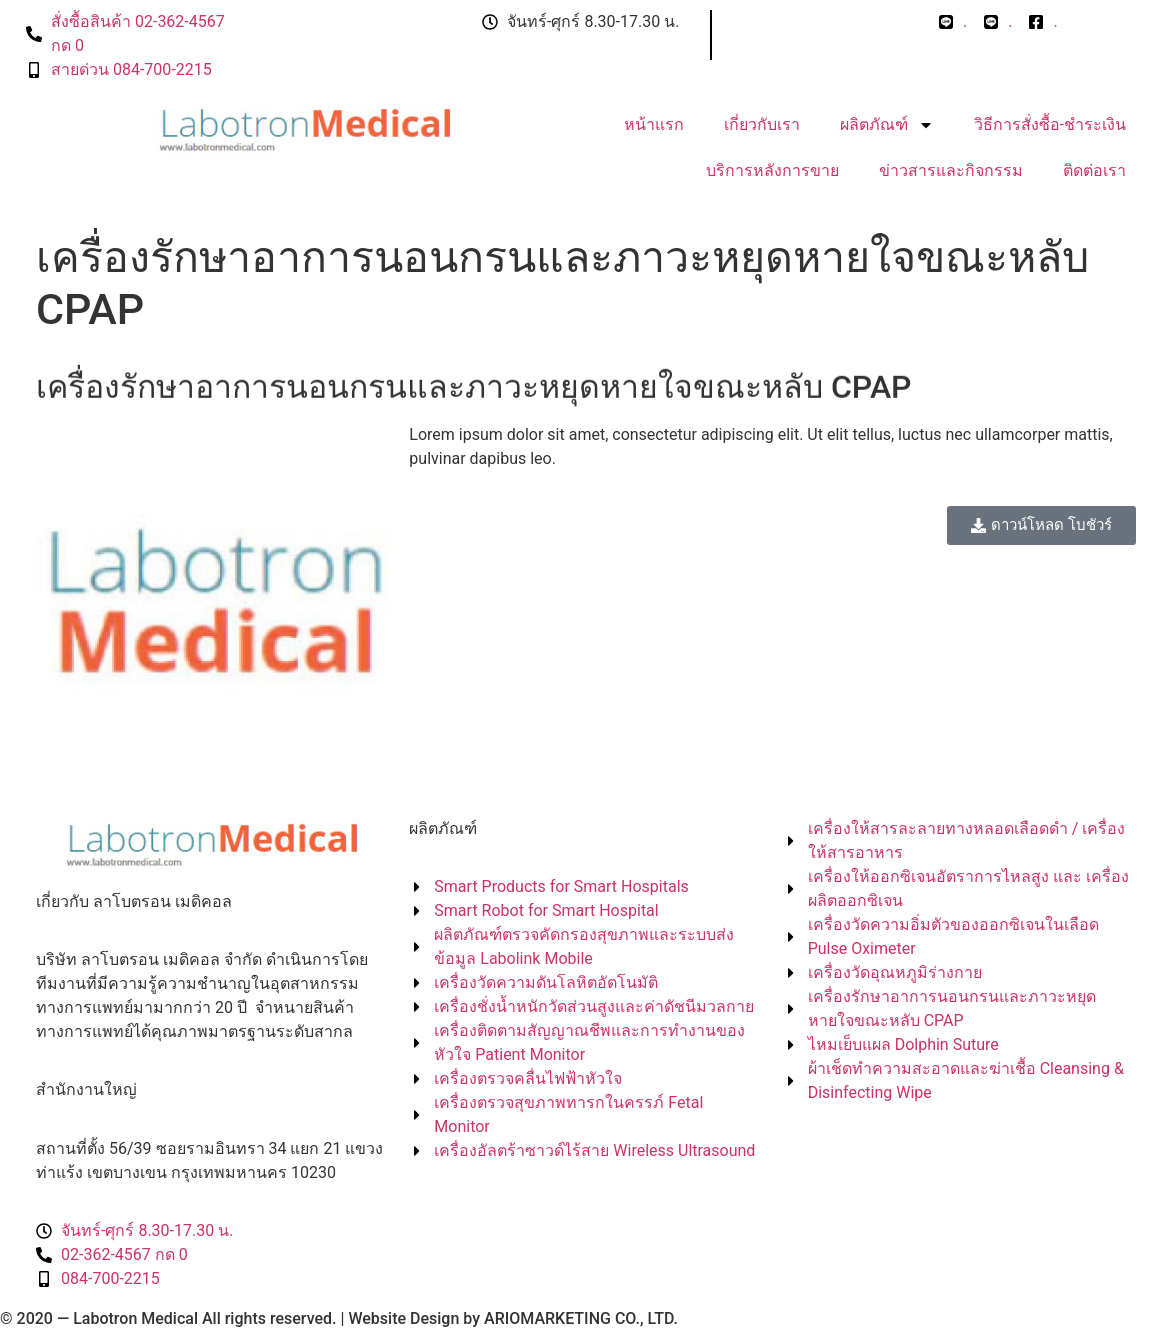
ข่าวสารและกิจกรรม (951, 170)
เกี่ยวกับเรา (762, 124)
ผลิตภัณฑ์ (887, 125)
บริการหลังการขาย (772, 170)
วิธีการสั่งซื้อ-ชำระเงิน (1050, 124)
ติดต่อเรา (1094, 170)
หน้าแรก (654, 124)
